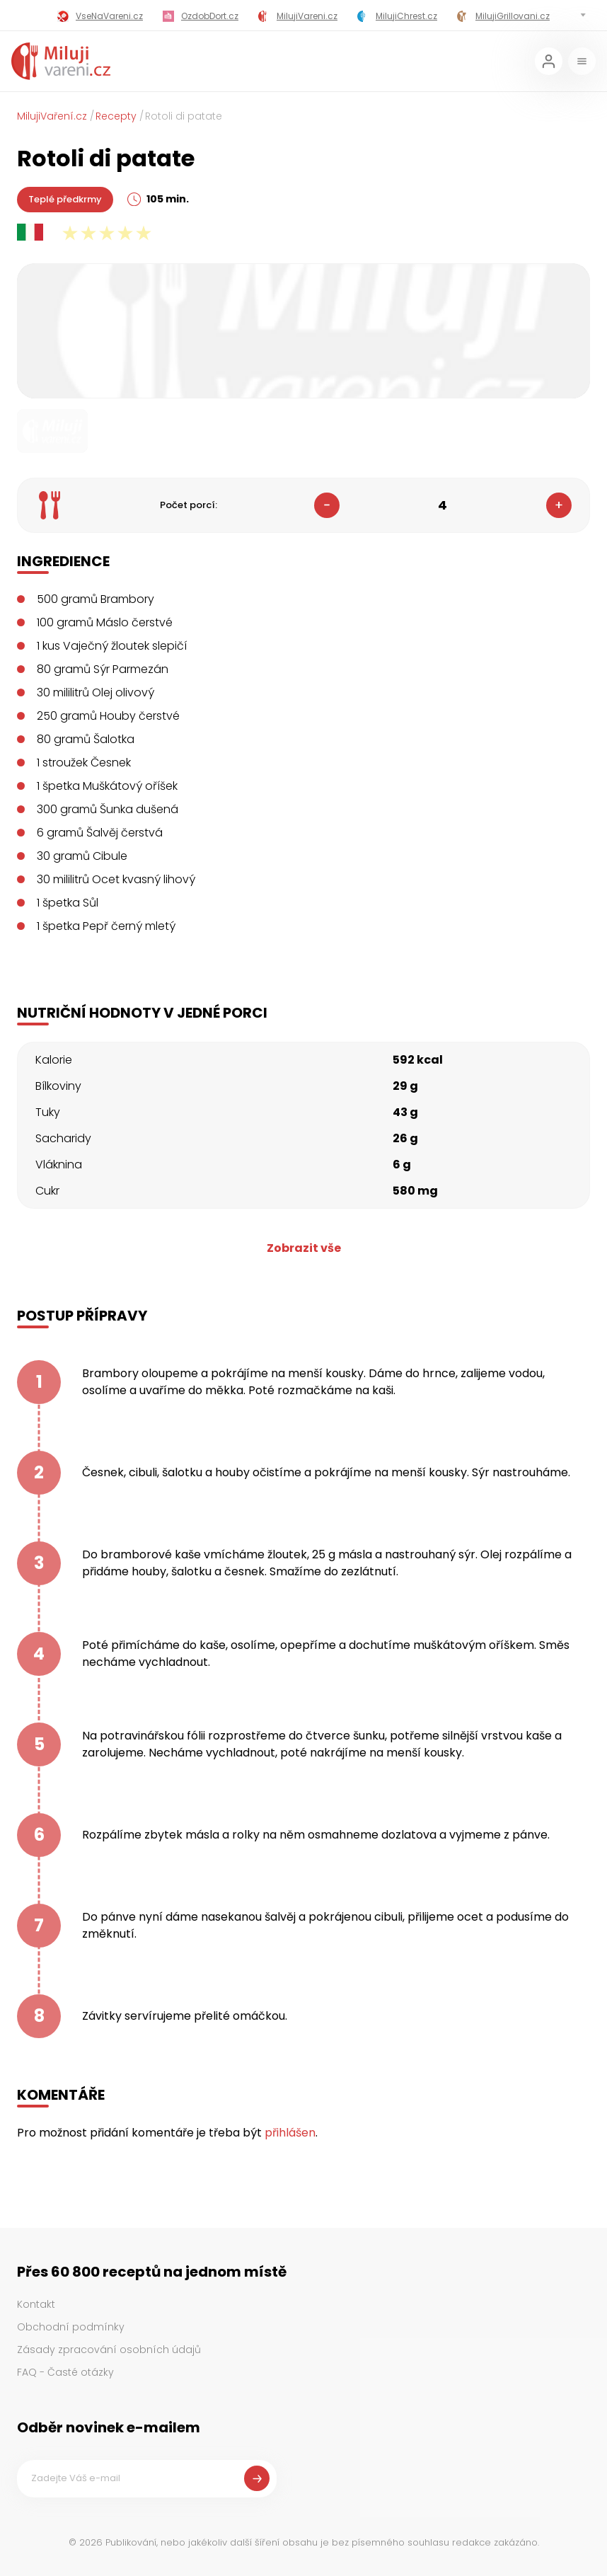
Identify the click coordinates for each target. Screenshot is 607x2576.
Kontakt (36, 2304)
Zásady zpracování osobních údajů (109, 2349)
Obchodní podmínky (71, 2327)
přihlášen (290, 2132)
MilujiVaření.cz (52, 116)
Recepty (116, 116)
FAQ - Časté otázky (65, 2372)
